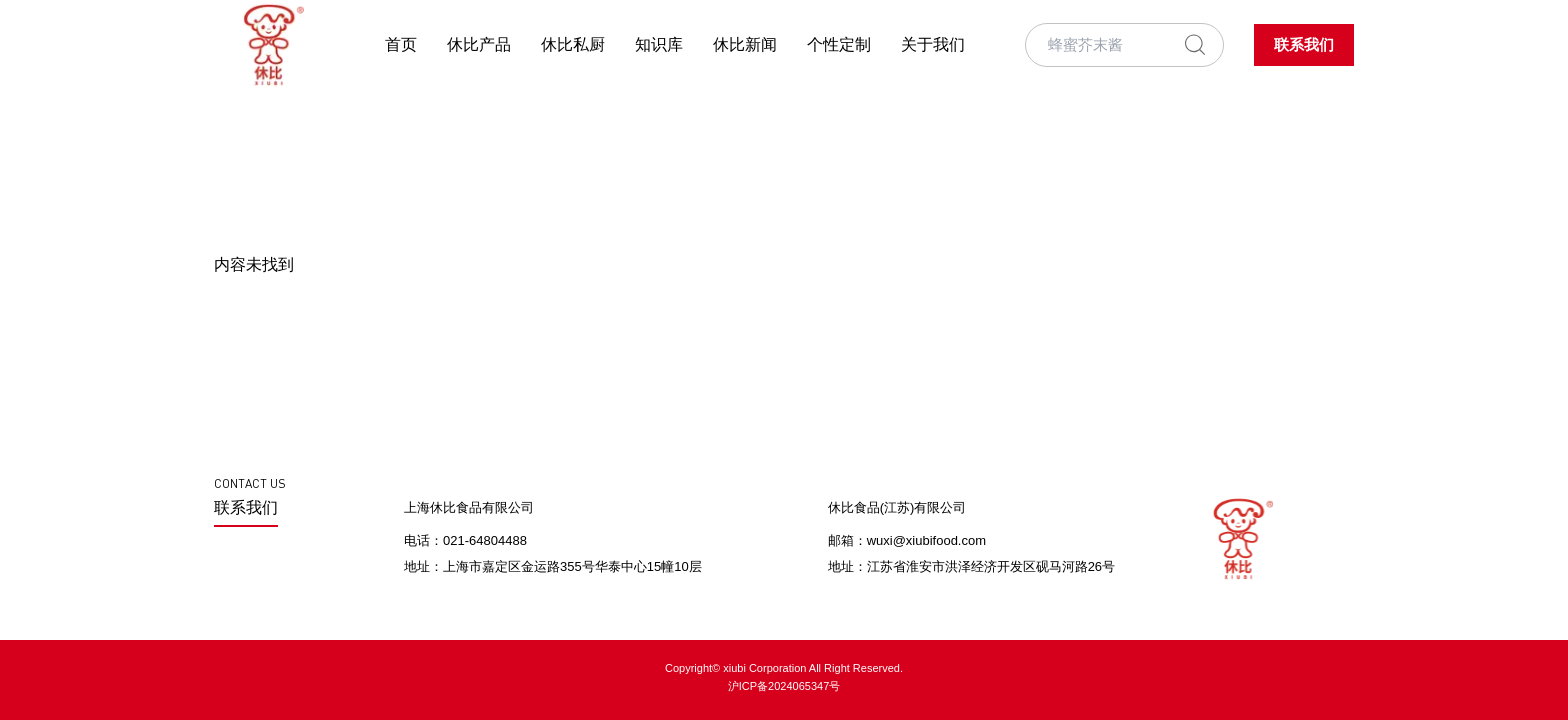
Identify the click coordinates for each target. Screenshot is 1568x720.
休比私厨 (573, 44)
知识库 (659, 44)
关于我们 (933, 44)
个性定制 (839, 44)
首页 (401, 44)
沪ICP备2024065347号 (784, 686)
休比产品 (479, 44)
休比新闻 (745, 44)
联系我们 (1304, 45)
